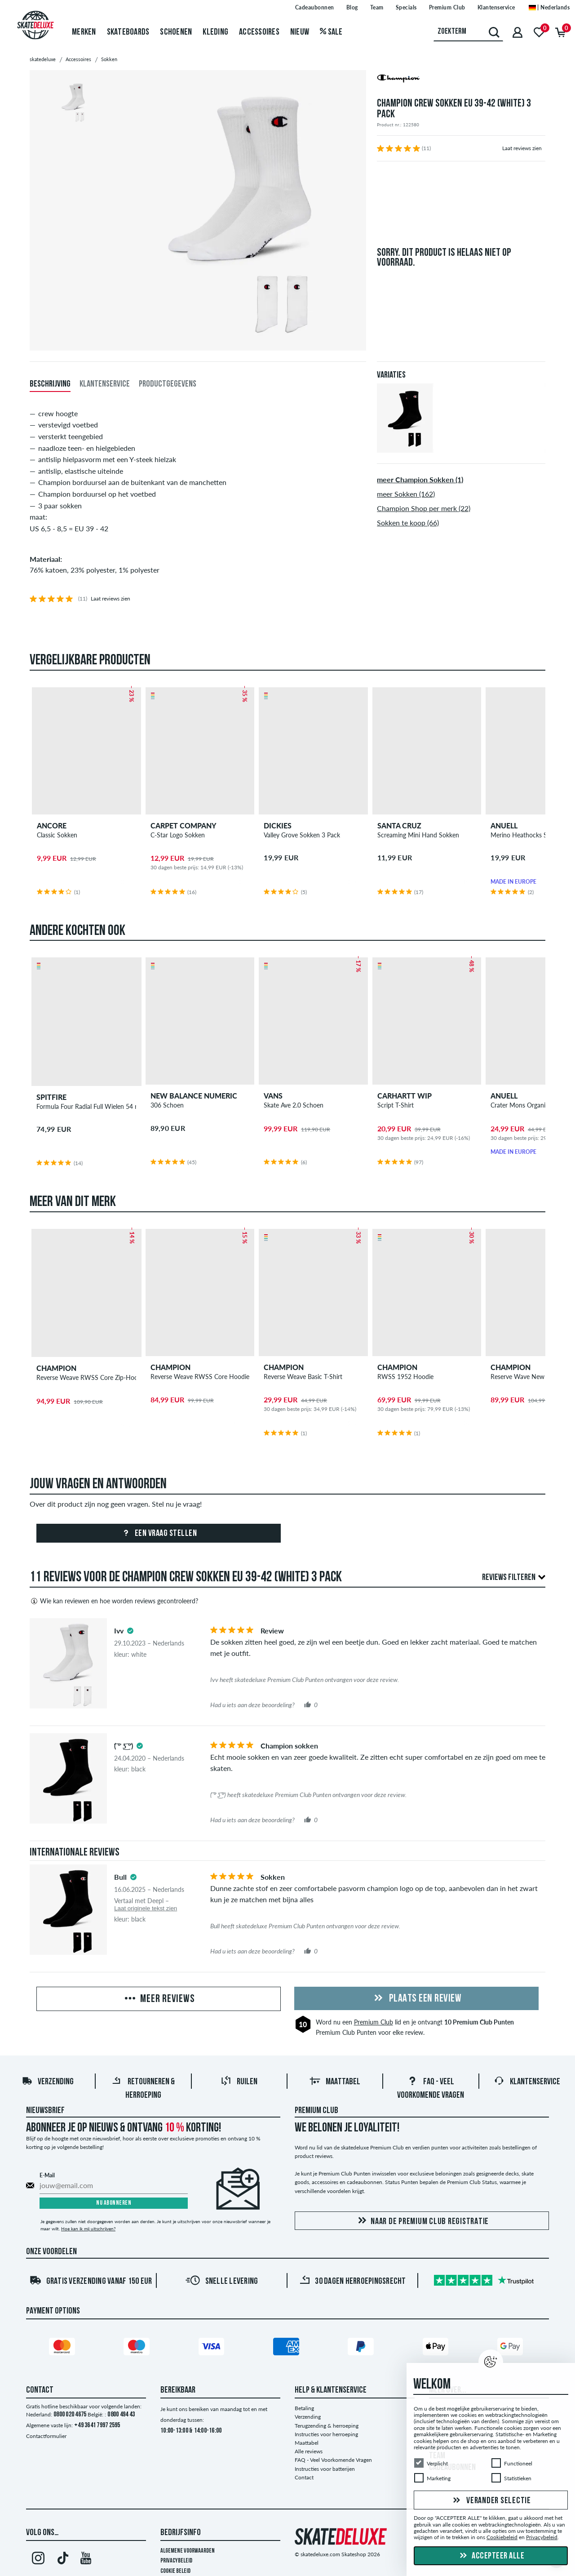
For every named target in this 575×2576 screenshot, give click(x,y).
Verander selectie (491, 2500)
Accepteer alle (491, 2556)
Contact (304, 2477)
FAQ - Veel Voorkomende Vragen (333, 2459)
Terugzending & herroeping (326, 2425)
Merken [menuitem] (84, 32)
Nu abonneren (113, 2203)
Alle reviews (309, 2451)
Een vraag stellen (158, 1533)
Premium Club (373, 2022)
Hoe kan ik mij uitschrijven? (88, 2228)
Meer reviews (159, 1999)
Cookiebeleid (502, 2537)
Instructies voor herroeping (326, 2434)
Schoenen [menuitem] (176, 32)
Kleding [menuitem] (215, 32)
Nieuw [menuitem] (299, 32)
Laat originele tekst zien (145, 1908)
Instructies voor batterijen (325, 2468)
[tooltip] (130, 1630)
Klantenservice (527, 2082)
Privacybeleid (176, 2561)
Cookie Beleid (175, 2571)
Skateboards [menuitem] (128, 32)
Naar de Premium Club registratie (422, 2221)
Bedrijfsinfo (180, 2532)
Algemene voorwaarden (187, 2551)
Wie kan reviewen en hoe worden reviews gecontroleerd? (114, 1601)
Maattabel (335, 2082)
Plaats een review (416, 1998)
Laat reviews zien (522, 148)
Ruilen (239, 2082)
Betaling (304, 2408)
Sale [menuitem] (331, 32)
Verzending (48, 2082)
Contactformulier (46, 2436)
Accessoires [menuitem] (259, 32)
